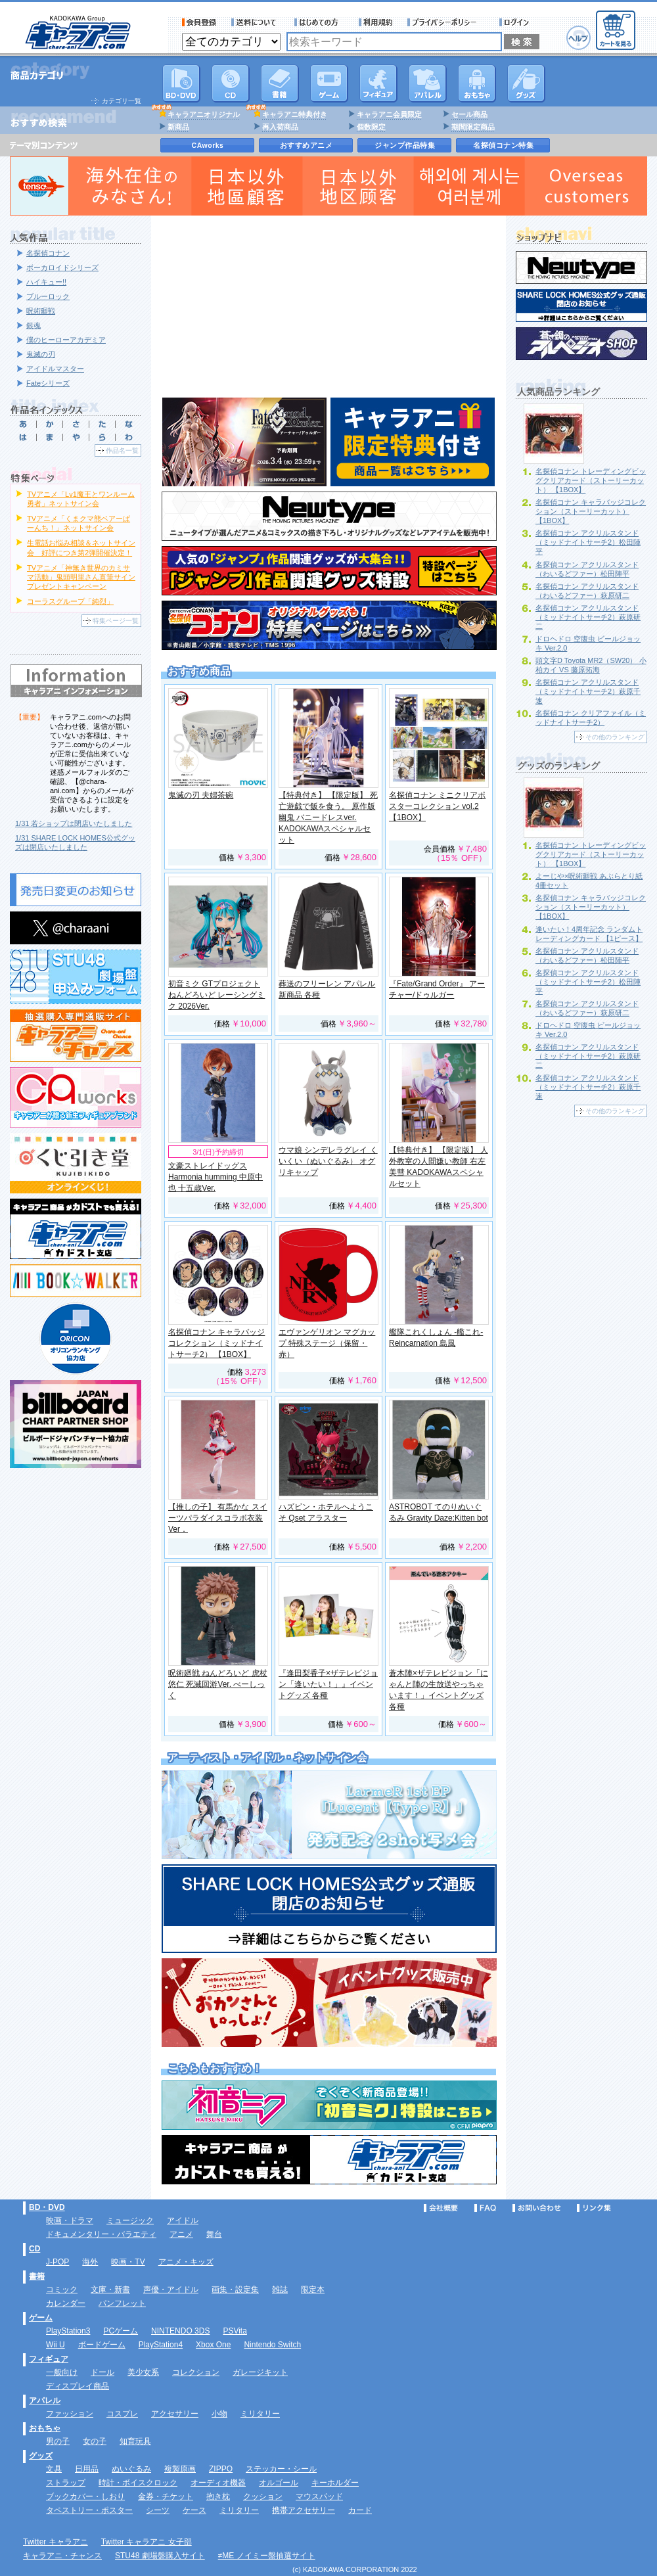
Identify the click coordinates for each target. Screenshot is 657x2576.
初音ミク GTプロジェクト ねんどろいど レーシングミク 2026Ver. (216, 995)
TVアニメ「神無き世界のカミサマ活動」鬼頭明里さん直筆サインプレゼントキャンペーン (81, 577)
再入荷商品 (280, 127)
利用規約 (376, 22)
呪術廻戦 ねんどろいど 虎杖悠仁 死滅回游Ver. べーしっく (217, 1684)
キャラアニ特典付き (294, 114)
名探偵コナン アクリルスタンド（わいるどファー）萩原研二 (587, 590)
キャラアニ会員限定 (389, 114)
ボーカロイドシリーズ (62, 267)
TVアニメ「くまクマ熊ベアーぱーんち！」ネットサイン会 (78, 523)
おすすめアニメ (306, 145)
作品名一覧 (122, 450)
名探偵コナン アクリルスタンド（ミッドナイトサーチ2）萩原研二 (588, 617)
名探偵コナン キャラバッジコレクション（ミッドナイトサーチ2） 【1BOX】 (216, 1343)
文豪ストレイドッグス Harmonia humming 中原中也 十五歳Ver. (215, 1177)
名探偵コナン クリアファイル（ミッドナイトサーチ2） (590, 717)
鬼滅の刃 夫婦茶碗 (200, 795)
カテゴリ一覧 (121, 100)
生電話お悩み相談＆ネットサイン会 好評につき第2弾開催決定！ (81, 547)
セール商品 (469, 114)
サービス (319, 22)
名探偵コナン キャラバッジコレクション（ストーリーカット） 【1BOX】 (590, 511)
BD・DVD (47, 2207)
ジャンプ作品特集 (404, 145)
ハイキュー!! (46, 282)
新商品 (178, 127)
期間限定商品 (473, 127)
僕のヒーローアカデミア (66, 340)
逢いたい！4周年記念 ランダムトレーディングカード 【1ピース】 (589, 933)
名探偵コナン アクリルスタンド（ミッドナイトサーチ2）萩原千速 (588, 691)
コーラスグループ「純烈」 (70, 601)
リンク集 (594, 2208)
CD (231, 83)
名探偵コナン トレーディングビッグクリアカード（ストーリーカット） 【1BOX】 (590, 480)
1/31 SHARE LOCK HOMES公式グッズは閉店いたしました (75, 842)
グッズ (526, 83)
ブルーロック (48, 296)
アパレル (428, 83)
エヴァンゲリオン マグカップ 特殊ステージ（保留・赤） (327, 1343)
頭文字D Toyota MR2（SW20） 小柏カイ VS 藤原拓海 (590, 665)
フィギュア (378, 83)
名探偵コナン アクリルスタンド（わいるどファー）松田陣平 (587, 569)
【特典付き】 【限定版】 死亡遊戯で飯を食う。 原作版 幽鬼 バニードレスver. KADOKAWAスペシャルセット (328, 817)
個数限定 (371, 127)
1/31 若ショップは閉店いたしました (73, 823)
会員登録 (199, 22)
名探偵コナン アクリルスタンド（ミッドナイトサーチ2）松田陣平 (588, 542)
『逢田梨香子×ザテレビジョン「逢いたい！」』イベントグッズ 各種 (328, 1684)
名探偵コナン (48, 253)
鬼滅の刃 (40, 354)
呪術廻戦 (40, 311)
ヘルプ (578, 38)
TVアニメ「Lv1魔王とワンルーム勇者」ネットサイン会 (81, 498)
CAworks (208, 145)
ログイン (516, 22)
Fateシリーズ (48, 383)
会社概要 (441, 2208)
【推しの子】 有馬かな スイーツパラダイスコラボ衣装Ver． (217, 1518)
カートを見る (615, 30)
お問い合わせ (536, 2208)
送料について (255, 22)
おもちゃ (477, 83)
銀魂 (33, 325)
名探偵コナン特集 (503, 145)
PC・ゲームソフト (329, 83)
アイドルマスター (55, 369)
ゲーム (41, 2317)
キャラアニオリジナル (204, 114)
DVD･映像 (181, 83)
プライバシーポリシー (446, 22)
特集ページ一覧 (116, 620)
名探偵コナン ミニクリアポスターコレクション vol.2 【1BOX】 (437, 806)
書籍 (280, 83)
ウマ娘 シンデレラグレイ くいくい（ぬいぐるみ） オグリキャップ (328, 1161)
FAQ (485, 2208)
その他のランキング (615, 737)
